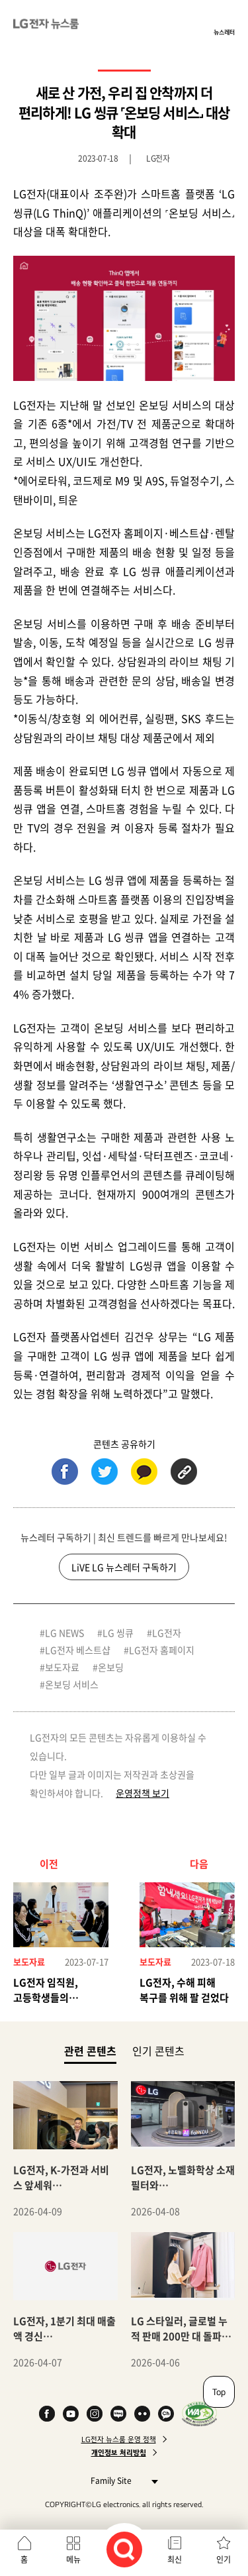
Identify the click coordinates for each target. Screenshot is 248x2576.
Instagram (95, 2414)
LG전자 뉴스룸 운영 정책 (118, 2439)
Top (219, 2392)
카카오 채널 (166, 2414)
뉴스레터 (224, 32)
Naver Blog (118, 2414)
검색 (124, 2549)
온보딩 (111, 1667)
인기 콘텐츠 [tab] (158, 2051)
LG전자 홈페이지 (161, 1649)
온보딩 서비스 (72, 1684)
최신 (174, 2559)
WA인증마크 (199, 2413)
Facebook (47, 2414)
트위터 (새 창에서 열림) (104, 1471)
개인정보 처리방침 (118, 2452)
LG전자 (166, 1632)
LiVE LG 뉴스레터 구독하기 (124, 1567)
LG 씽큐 (118, 1632)
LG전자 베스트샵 (77, 1649)
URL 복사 (184, 1471)
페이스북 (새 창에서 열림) (65, 1471)
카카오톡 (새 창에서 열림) (144, 1471)
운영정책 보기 (142, 1792)
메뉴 (73, 2559)
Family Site (121, 2480)
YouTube (71, 2414)
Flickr (142, 2414)
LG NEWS (64, 1632)
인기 (223, 2559)
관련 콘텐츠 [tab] (90, 2050)
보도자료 (62, 1667)
